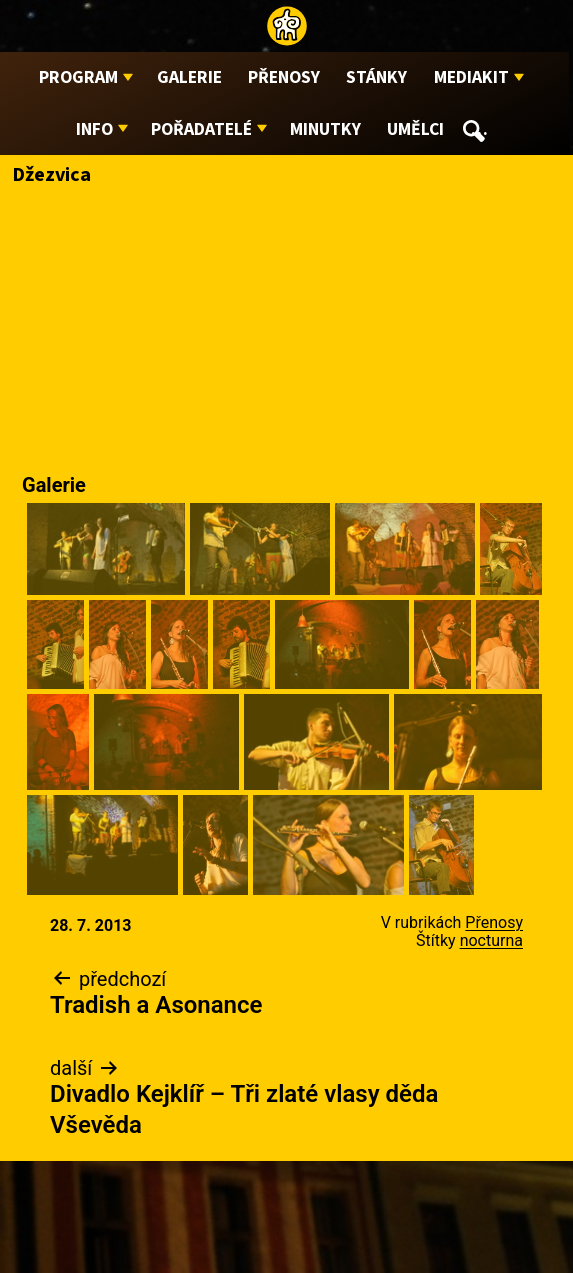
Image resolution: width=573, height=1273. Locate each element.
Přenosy (284, 77)
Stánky (376, 77)
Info (94, 129)
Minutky (325, 129)
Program (78, 77)
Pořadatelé (201, 129)
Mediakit (471, 77)
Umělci (415, 129)
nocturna (491, 940)
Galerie (189, 77)
